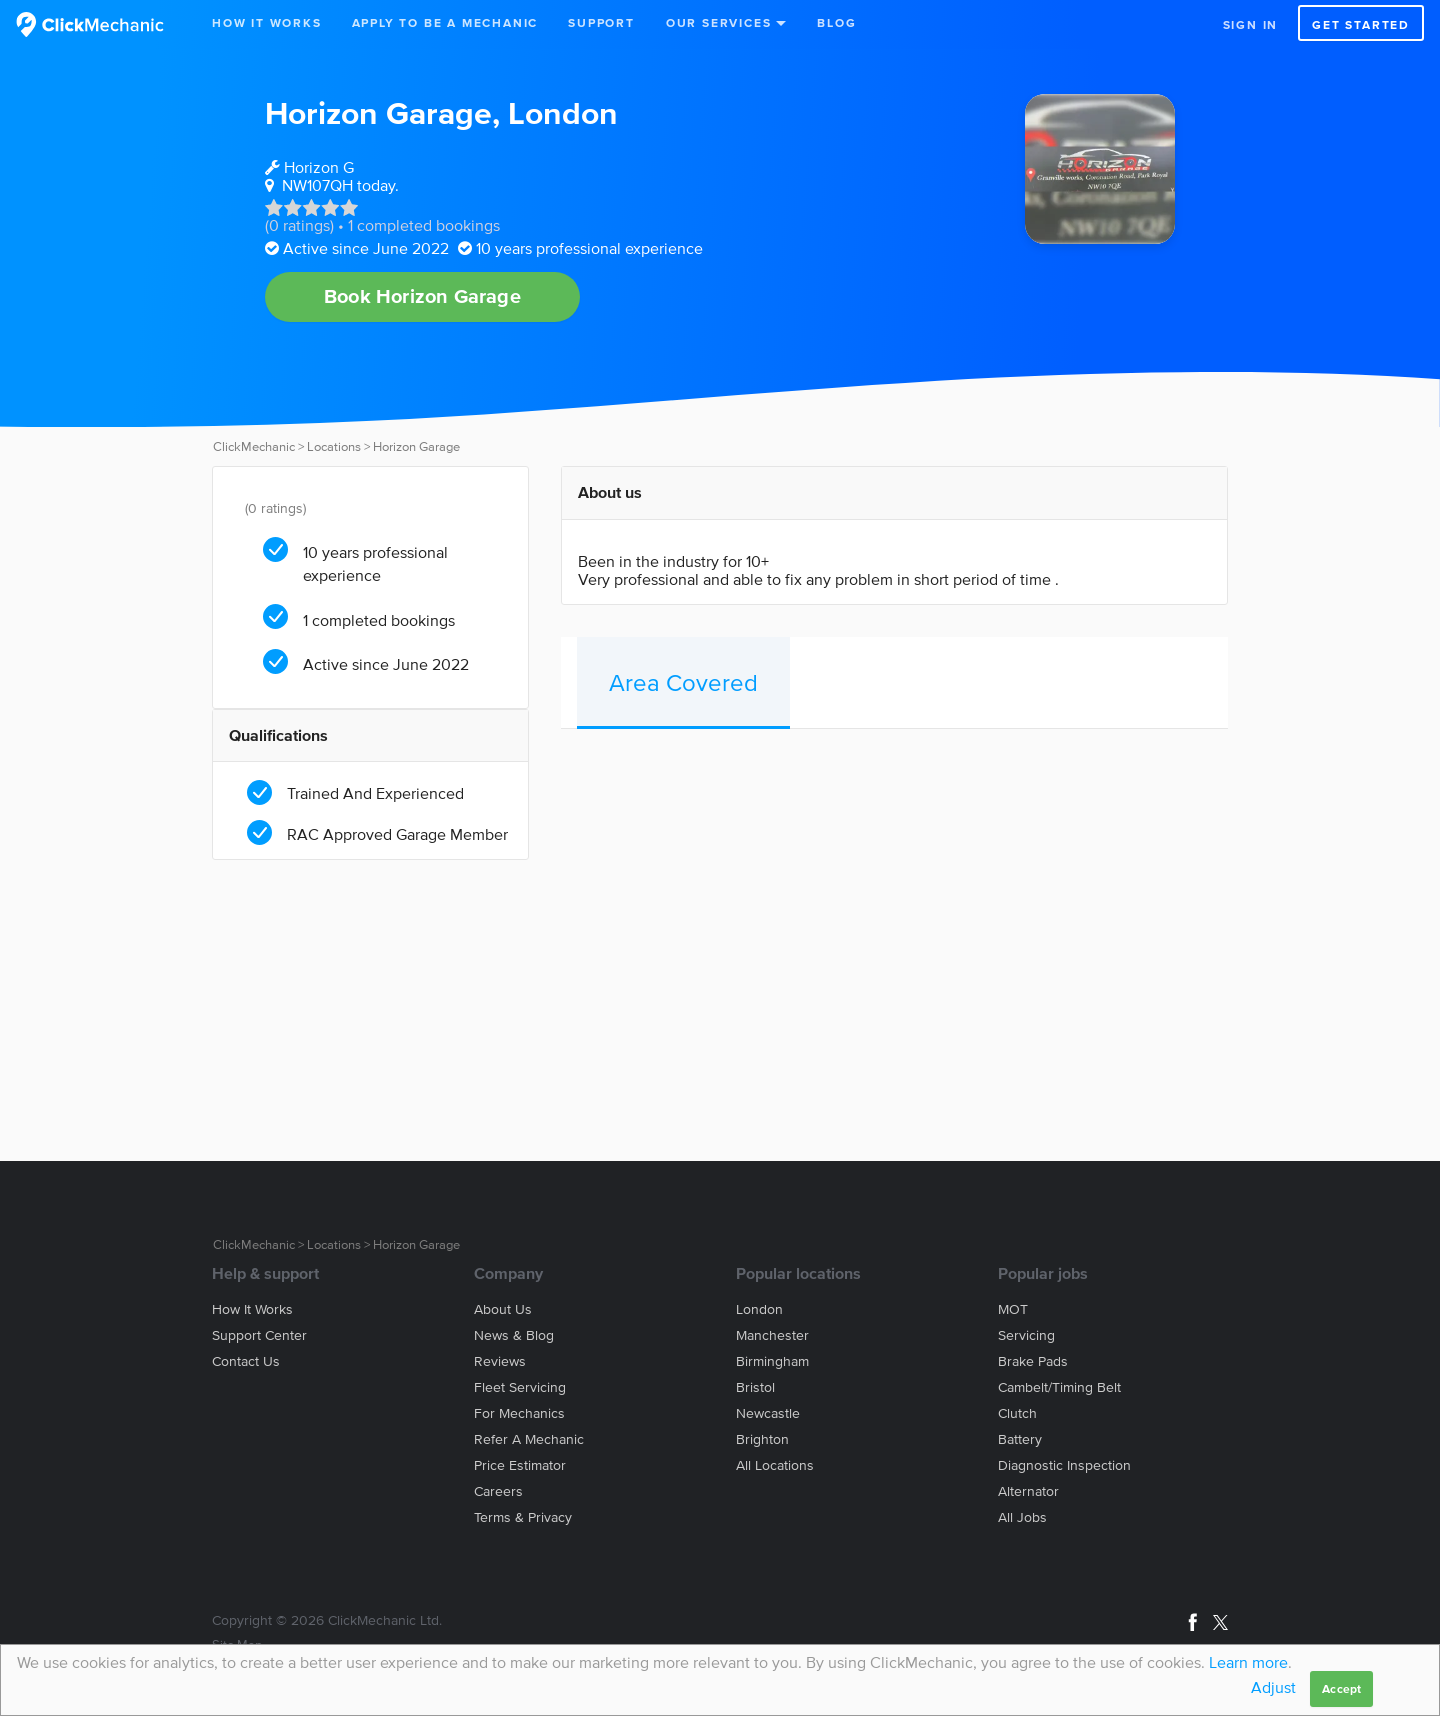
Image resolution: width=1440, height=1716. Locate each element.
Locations (334, 446)
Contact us (246, 1361)
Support (601, 22)
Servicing (1026, 1335)
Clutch (1017, 1413)
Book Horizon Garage (422, 296)
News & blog (514, 1335)
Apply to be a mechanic (445, 22)
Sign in (1251, 24)
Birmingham (772, 1361)
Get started (1361, 24)
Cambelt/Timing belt (1059, 1387)
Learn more (1248, 1662)
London (563, 112)
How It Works (267, 22)
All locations (775, 1465)
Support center (259, 1335)
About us (503, 1309)
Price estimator (520, 1465)
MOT (1013, 1309)
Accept (1341, 1688)
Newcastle (768, 1413)
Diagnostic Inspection (1064, 1465)
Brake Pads (1033, 1361)
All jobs (1022, 1517)
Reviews (500, 1361)
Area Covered (683, 682)
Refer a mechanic (529, 1439)
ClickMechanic (254, 446)
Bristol (755, 1387)
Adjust (1273, 1687)
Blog (836, 22)
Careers (498, 1491)
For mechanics (519, 1413)
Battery (1020, 1439)
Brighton (762, 1439)
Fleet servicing (520, 1387)
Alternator (1028, 1491)
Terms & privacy (523, 1517)
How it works (252, 1309)
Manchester (772, 1335)
